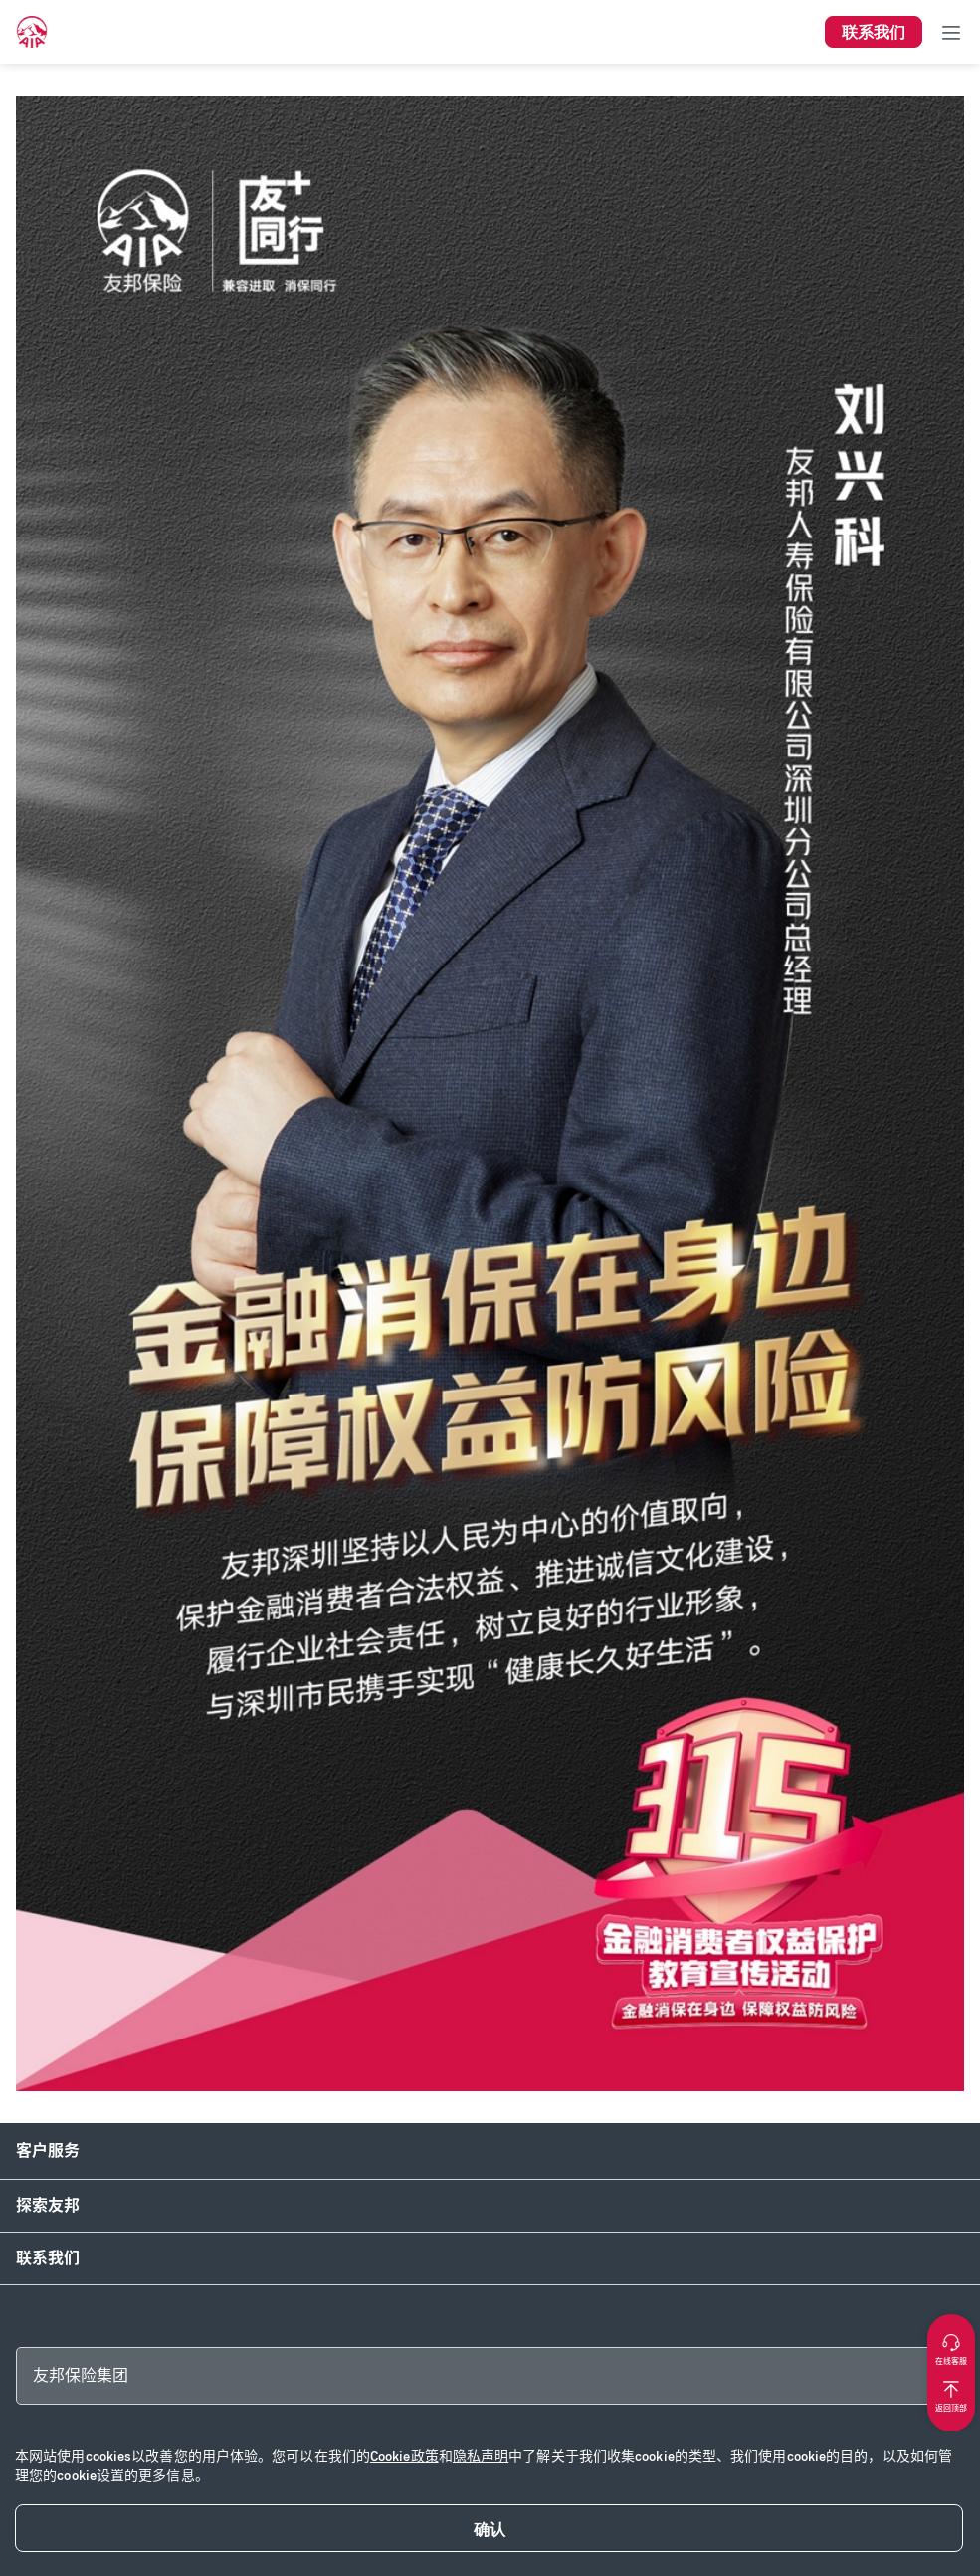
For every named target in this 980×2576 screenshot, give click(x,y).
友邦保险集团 (80, 2375)
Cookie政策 (404, 2456)
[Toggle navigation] (951, 32)
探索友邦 (48, 2205)
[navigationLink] (32, 32)
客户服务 (48, 2150)
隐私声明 (480, 2456)
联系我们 (48, 2258)
